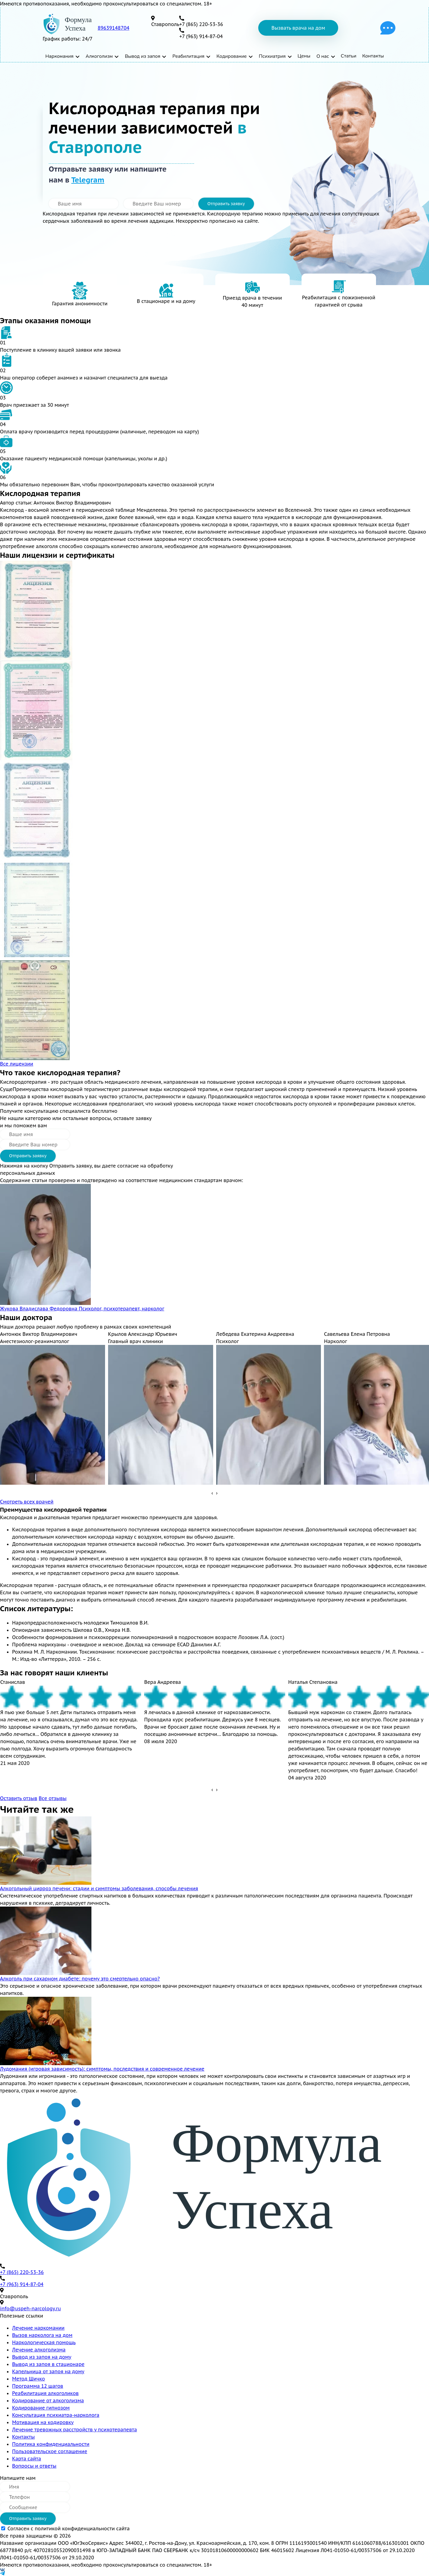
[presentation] (212, 1493)
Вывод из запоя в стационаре (48, 2364)
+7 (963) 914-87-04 (22, 2284)
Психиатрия (272, 56)
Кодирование (232, 56)
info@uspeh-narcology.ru (30, 2308)
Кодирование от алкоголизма (48, 2400)
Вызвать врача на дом (298, 28)
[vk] (214, 2569)
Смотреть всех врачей (27, 1502)
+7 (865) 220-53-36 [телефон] (201, 24)
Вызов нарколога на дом (42, 2335)
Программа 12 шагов (37, 2386)
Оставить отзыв (18, 1798)
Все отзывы (53, 1798)
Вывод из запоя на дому (41, 2357)
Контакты (373, 56)
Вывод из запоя (143, 56)
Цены (304, 56)
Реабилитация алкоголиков (45, 2393)
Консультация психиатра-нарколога (55, 2415)
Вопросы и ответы (34, 2466)
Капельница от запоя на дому (48, 2371)
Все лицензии (16, 1064)
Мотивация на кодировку (43, 2422)
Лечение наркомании (38, 2328)
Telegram (87, 180)
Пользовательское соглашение (49, 2451)
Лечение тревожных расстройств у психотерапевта (74, 2429)
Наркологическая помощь (44, 2342)
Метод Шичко (28, 2379)
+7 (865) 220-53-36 (22, 2272)
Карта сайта (26, 2459)
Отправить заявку (226, 203)
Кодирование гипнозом (41, 2408)
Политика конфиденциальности (50, 2444)
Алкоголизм (99, 56)
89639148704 (114, 28)
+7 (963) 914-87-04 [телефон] (201, 36)
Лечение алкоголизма (39, 2350)
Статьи (349, 56)
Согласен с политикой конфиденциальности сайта (69, 2528)
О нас (322, 56)
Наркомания (59, 56)
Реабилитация (189, 56)
